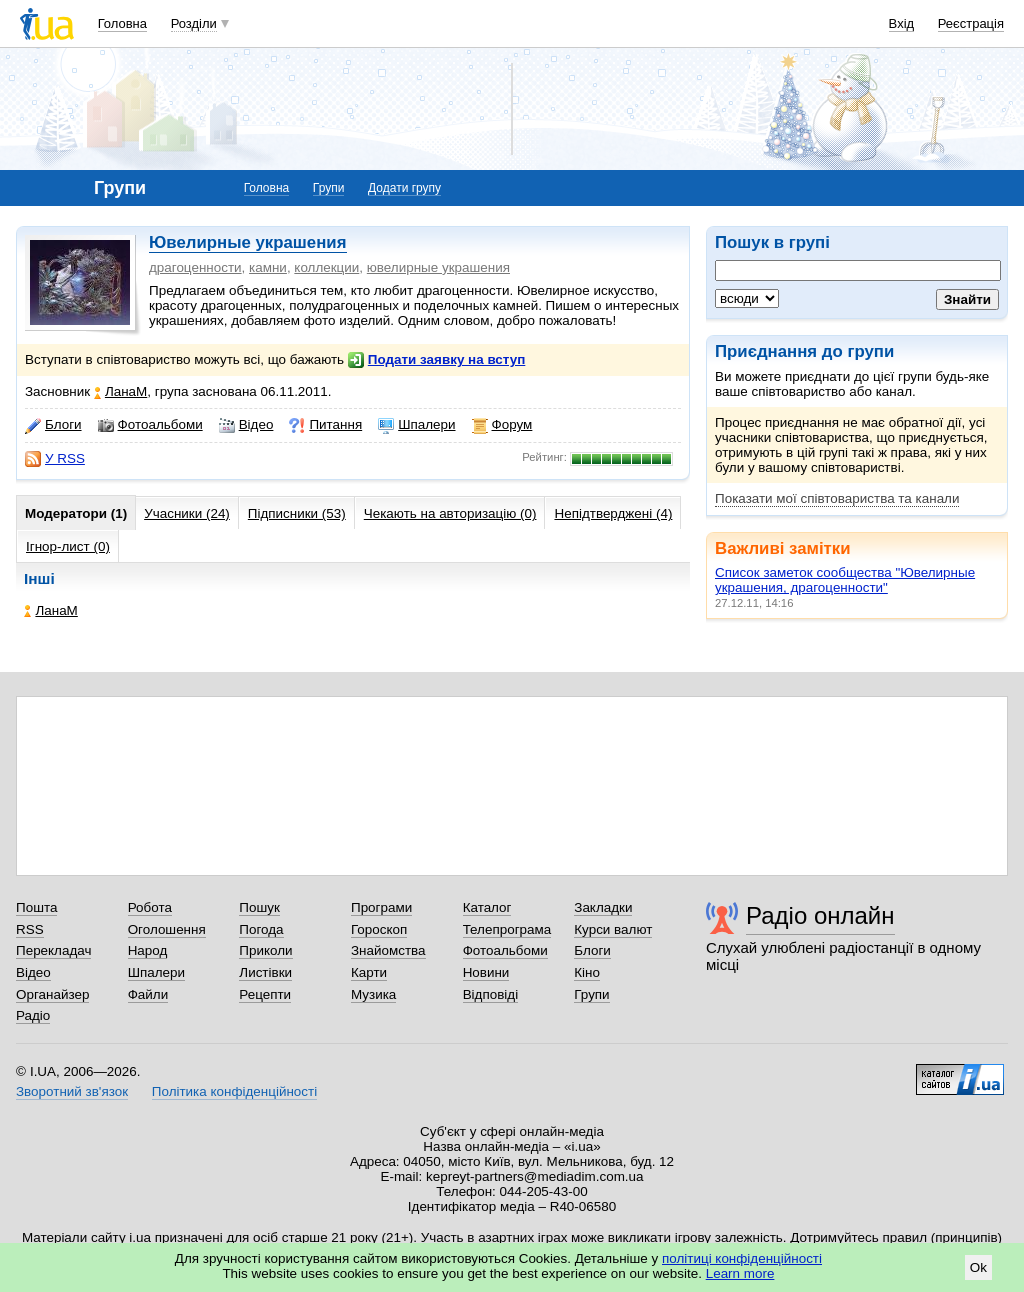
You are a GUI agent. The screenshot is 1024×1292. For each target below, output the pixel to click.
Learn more (740, 1273)
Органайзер (52, 994)
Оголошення (167, 929)
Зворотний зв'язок (72, 1091)
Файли (148, 994)
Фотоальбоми (150, 425)
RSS (30, 929)
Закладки (603, 907)
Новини (486, 972)
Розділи (194, 23)
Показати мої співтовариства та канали (837, 498)
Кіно (587, 972)
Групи (329, 188)
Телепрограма (507, 929)
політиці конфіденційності (742, 1258)
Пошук (259, 907)
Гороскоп (379, 929)
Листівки (265, 972)
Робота (150, 907)
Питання (325, 425)
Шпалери (416, 425)
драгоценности (195, 267)
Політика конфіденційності (234, 1091)
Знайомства (388, 950)
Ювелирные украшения (248, 242)
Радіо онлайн (820, 915)
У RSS (55, 459)
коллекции (326, 267)
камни (268, 267)
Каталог (487, 907)
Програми (381, 907)
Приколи (265, 950)
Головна (122, 23)
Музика (373, 994)
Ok (978, 1267)
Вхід (902, 23)
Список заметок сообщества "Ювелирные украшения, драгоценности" (845, 580)
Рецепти (265, 994)
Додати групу (404, 188)
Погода (261, 929)
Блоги (53, 425)
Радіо (33, 1015)
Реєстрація (971, 23)
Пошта (36, 907)
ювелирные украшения (438, 267)
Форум (502, 425)
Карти (369, 972)
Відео (246, 425)
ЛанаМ (120, 391)
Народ (148, 950)
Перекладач (53, 950)
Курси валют (613, 929)
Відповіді (491, 994)
